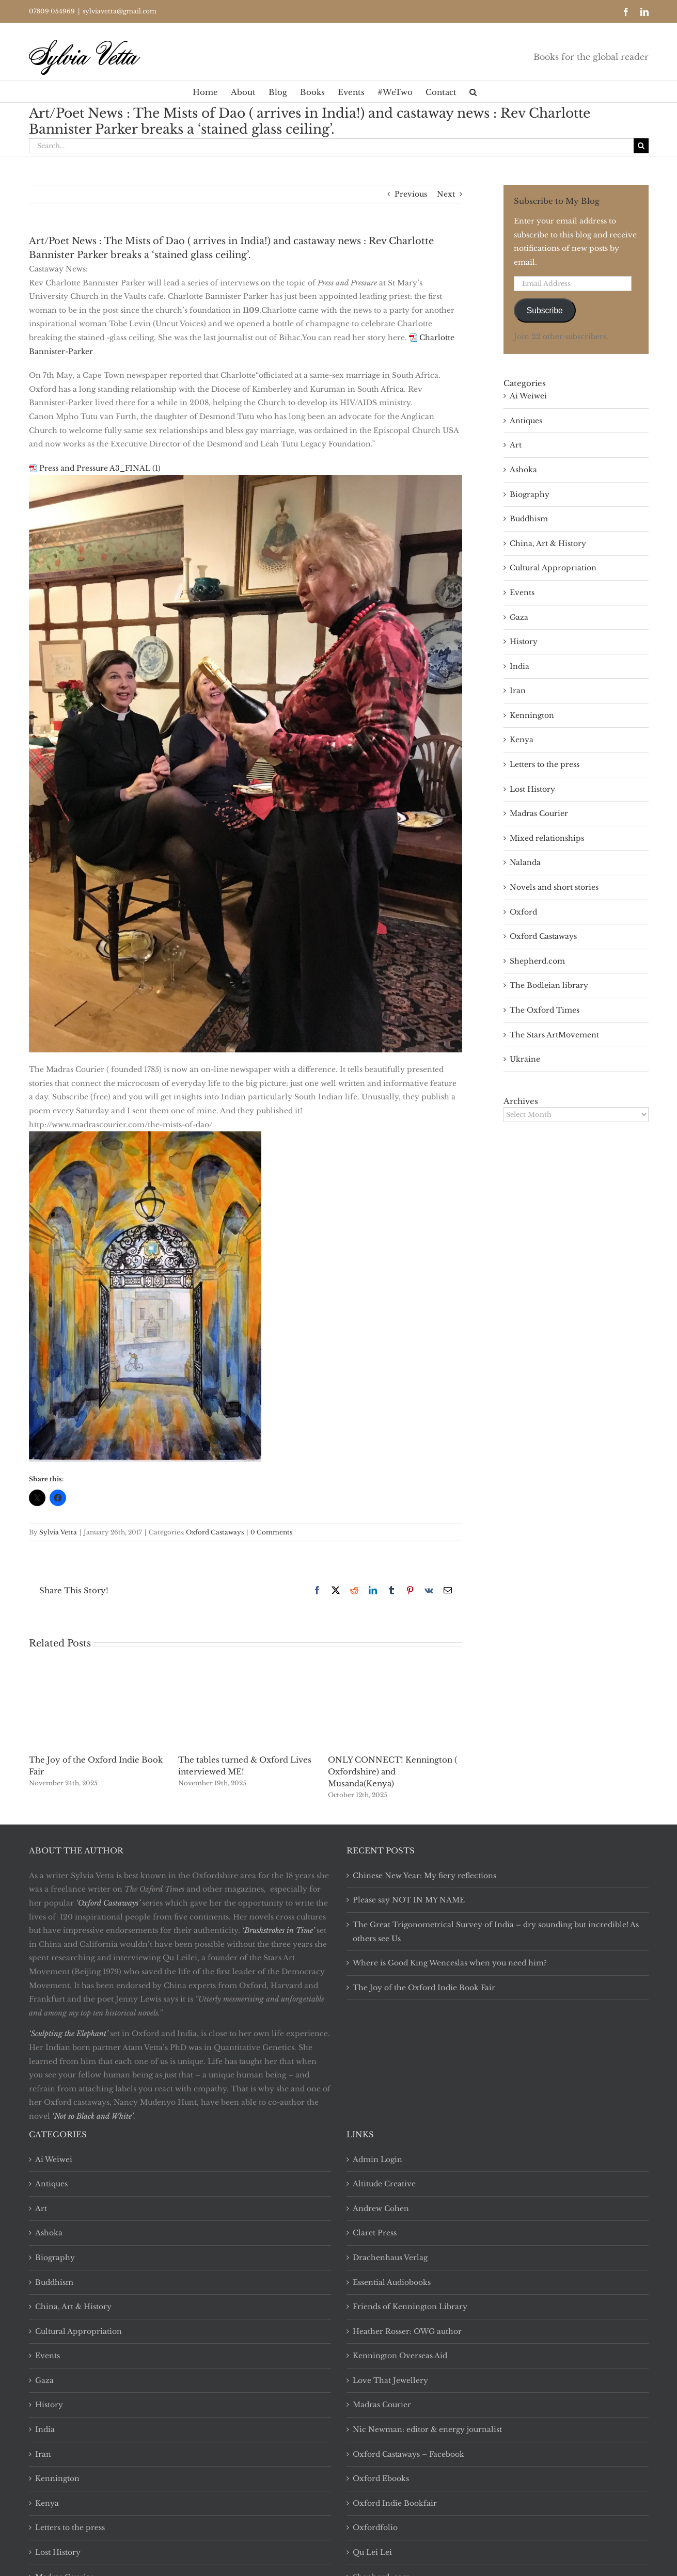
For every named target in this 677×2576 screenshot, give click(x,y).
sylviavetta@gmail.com (119, 11)
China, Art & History (548, 543)
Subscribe (545, 310)
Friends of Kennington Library (410, 2306)
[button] (473, 91)
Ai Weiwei (528, 396)
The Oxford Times (544, 1010)
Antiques (526, 420)
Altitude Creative (384, 2183)
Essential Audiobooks (392, 2282)
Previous (411, 194)
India (519, 666)
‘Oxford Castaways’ (108, 1903)
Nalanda (525, 862)
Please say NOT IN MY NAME (409, 1900)
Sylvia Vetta (58, 1532)
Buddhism (529, 518)
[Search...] (331, 145)
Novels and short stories (554, 887)
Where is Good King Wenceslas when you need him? (450, 1962)
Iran (518, 690)
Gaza (519, 617)
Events (522, 592)
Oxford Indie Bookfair (395, 2503)
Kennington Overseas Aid (400, 2355)
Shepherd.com (537, 961)
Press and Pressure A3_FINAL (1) (100, 468)
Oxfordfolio (375, 2527)
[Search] (641, 145)
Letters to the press (544, 764)
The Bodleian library (549, 985)
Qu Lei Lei (372, 2552)
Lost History (532, 789)
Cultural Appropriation (553, 567)
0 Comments (271, 1532)
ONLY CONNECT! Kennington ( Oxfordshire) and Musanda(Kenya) (392, 1771)
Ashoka (523, 469)
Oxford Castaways (215, 1532)
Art (516, 445)
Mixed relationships (547, 838)
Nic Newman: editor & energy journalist (427, 2429)
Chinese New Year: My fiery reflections (424, 1875)
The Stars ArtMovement (554, 1034)
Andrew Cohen (381, 2208)
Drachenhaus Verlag (390, 2257)
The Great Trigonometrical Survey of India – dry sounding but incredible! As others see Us (496, 1931)
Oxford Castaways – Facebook (408, 2454)
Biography (529, 494)
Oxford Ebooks (381, 2478)
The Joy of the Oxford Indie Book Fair (424, 1987)
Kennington (532, 715)
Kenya (521, 739)
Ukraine (525, 1059)
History (524, 641)
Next (446, 194)
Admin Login (377, 2159)
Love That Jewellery (390, 2380)
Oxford (523, 912)
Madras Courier (539, 813)
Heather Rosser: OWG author (407, 2331)
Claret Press (375, 2232)
